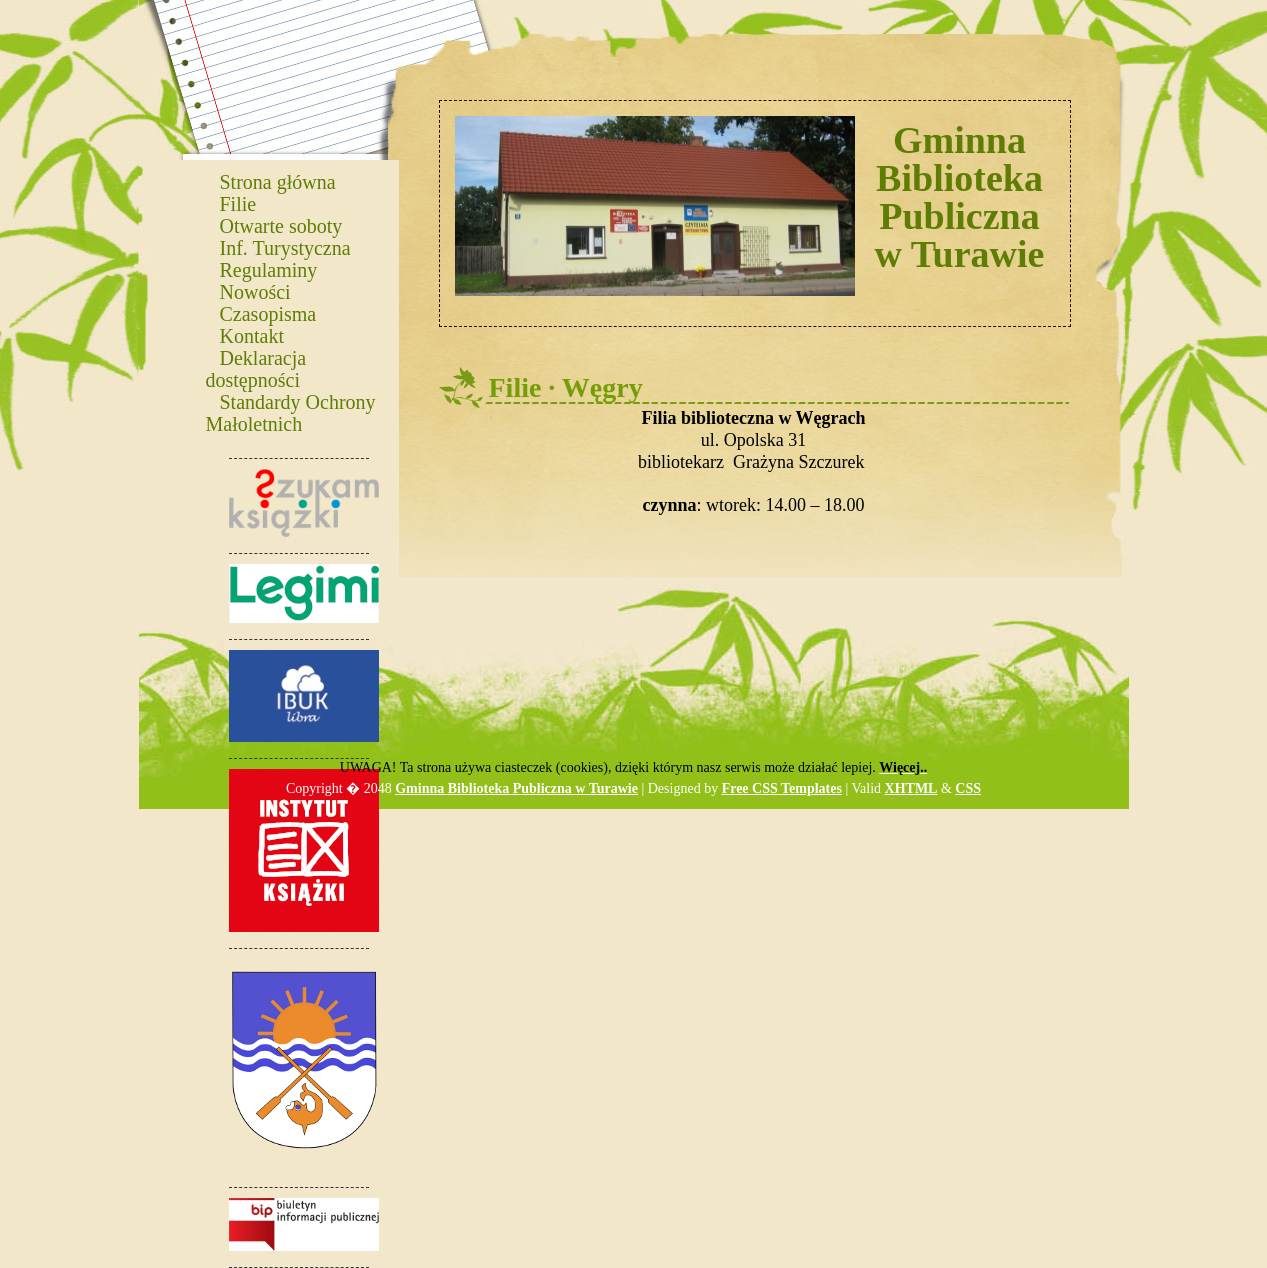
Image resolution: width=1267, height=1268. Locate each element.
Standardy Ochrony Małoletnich (291, 412)
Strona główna (278, 181)
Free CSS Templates (782, 788)
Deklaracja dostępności (256, 368)
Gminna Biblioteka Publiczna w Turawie (516, 788)
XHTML (911, 788)
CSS (968, 788)
